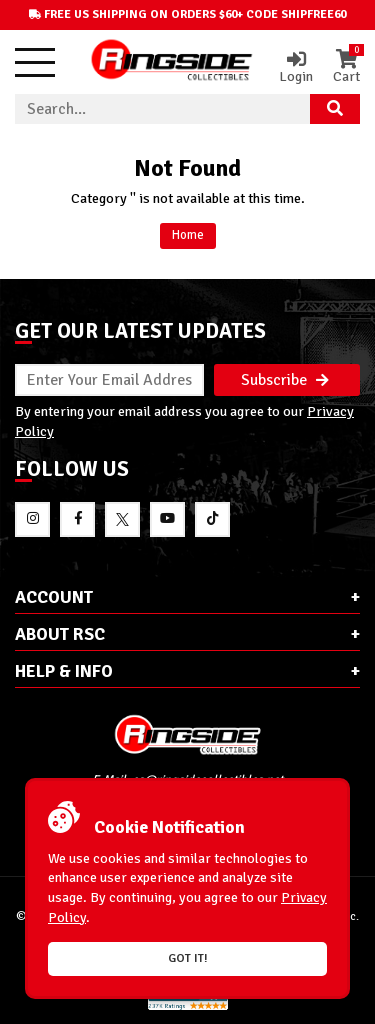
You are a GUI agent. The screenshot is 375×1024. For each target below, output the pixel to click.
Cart (346, 67)
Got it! (188, 958)
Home (188, 235)
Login (296, 67)
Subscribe (285, 380)
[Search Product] (335, 109)
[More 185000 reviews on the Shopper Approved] (188, 1006)
